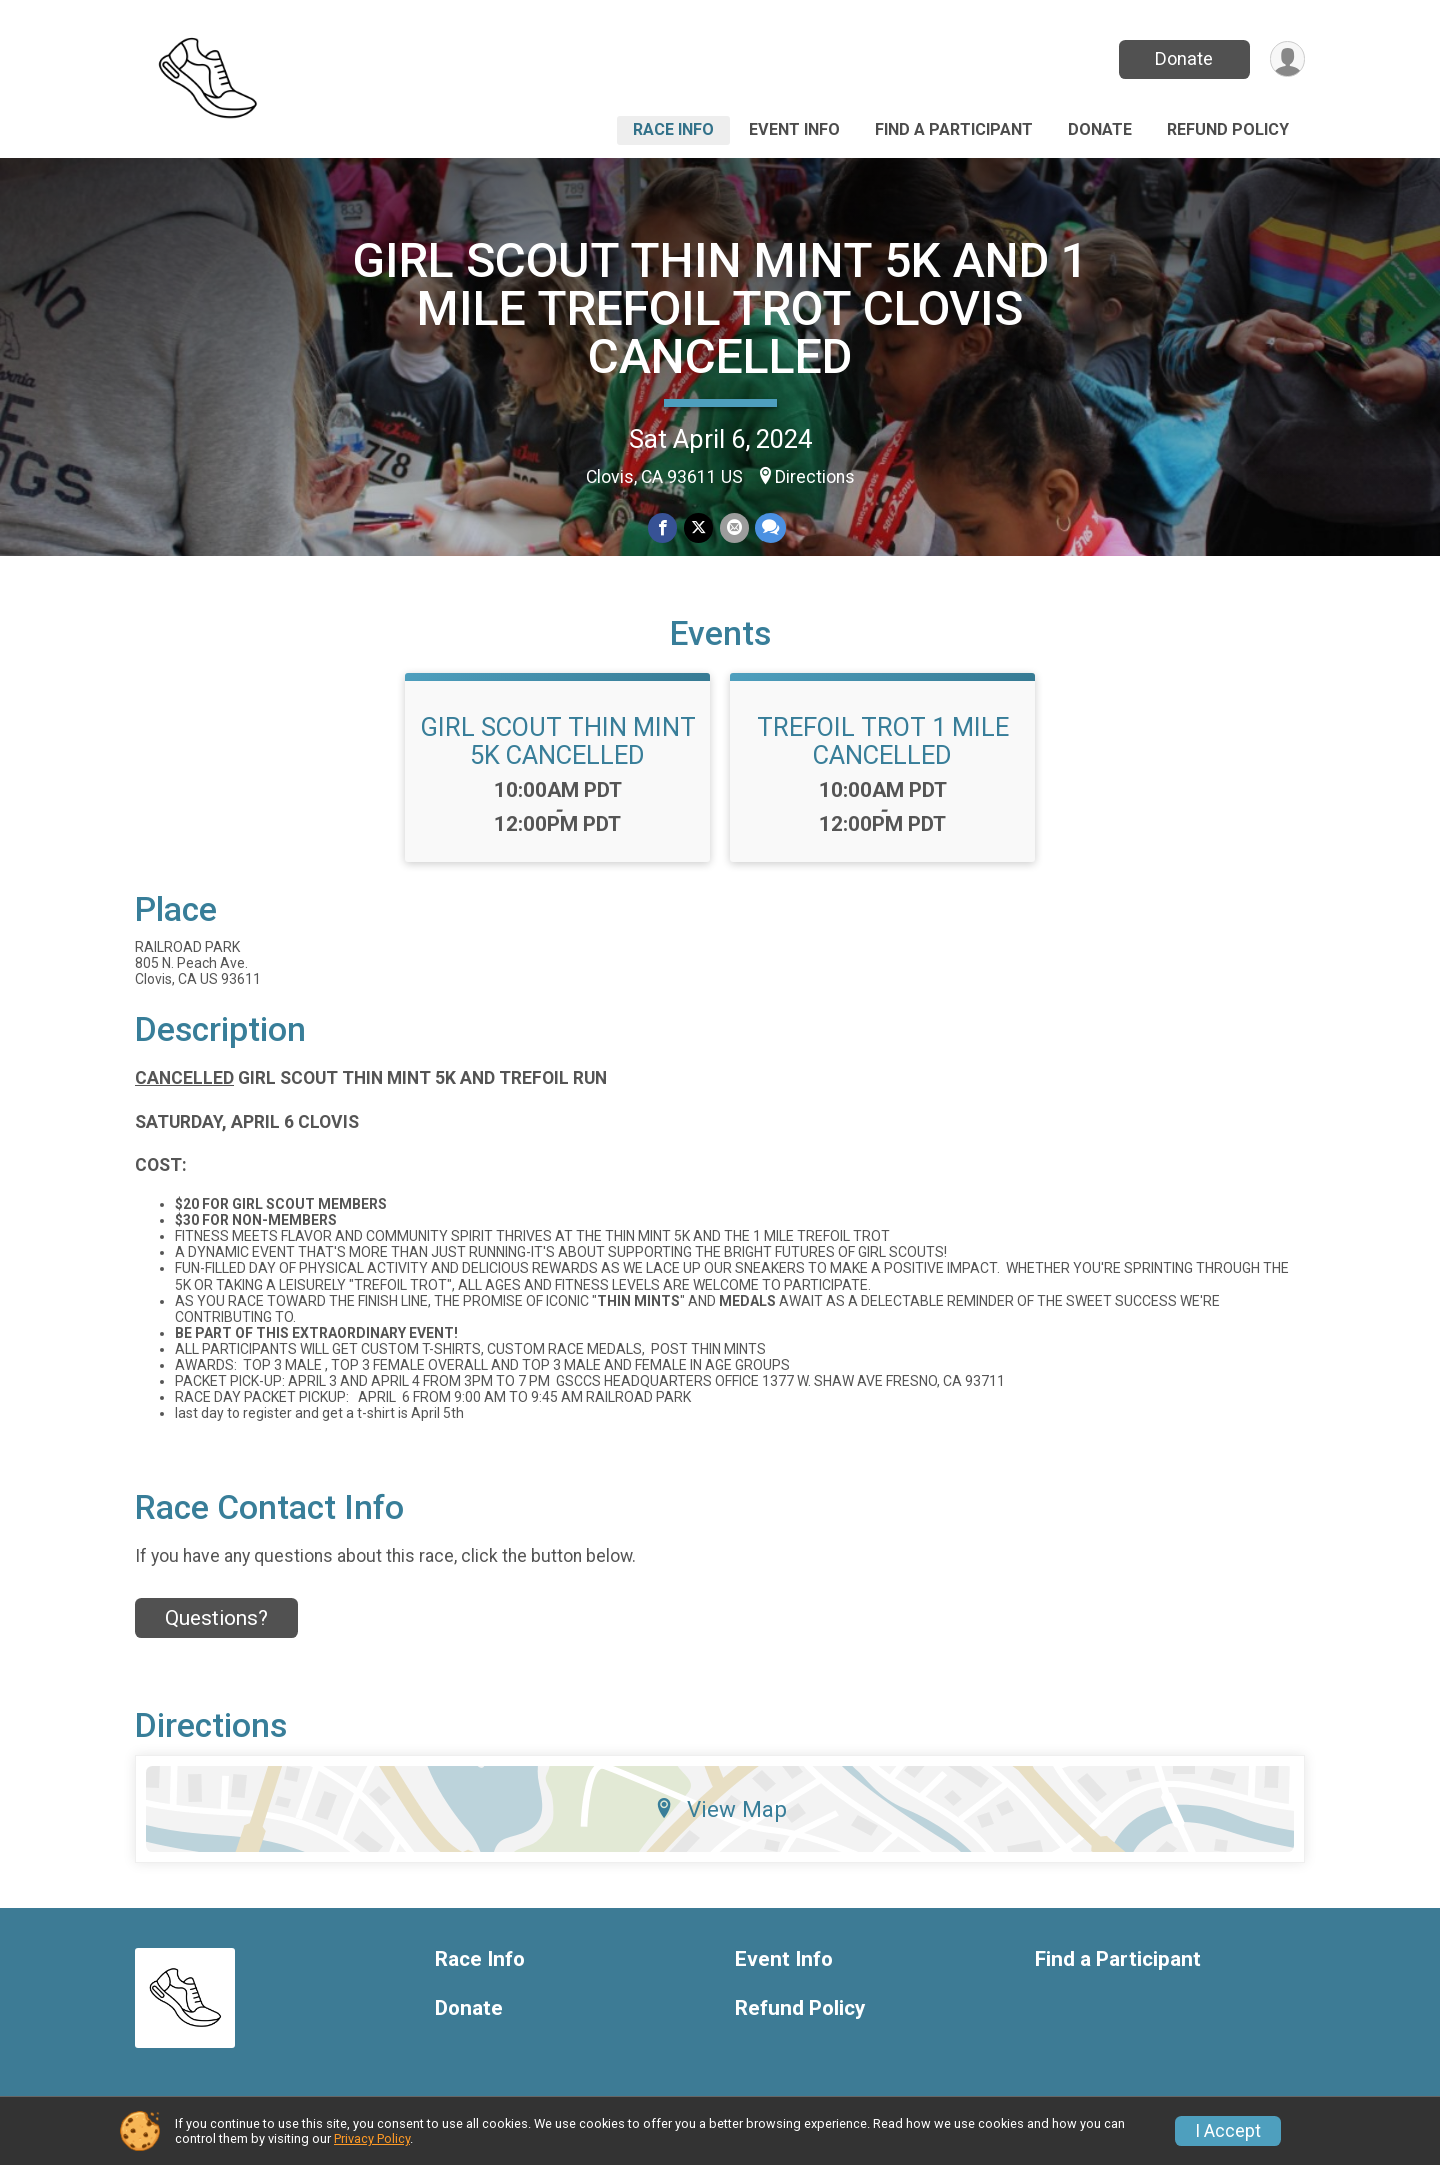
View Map (720, 1809)
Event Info (794, 129)
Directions (815, 477)
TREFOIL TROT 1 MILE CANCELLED (883, 741)
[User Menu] (1286, 59)
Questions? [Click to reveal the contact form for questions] (216, 1618)
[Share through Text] (769, 528)
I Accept (1228, 2131)
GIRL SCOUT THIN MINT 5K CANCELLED (558, 741)
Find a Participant (954, 129)
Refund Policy (1228, 129)
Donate (1183, 58)
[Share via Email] (733, 528)
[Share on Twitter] (698, 528)
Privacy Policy (372, 2138)
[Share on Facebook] (663, 528)
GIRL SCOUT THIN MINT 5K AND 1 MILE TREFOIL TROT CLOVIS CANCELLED (720, 308)
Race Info (673, 129)
